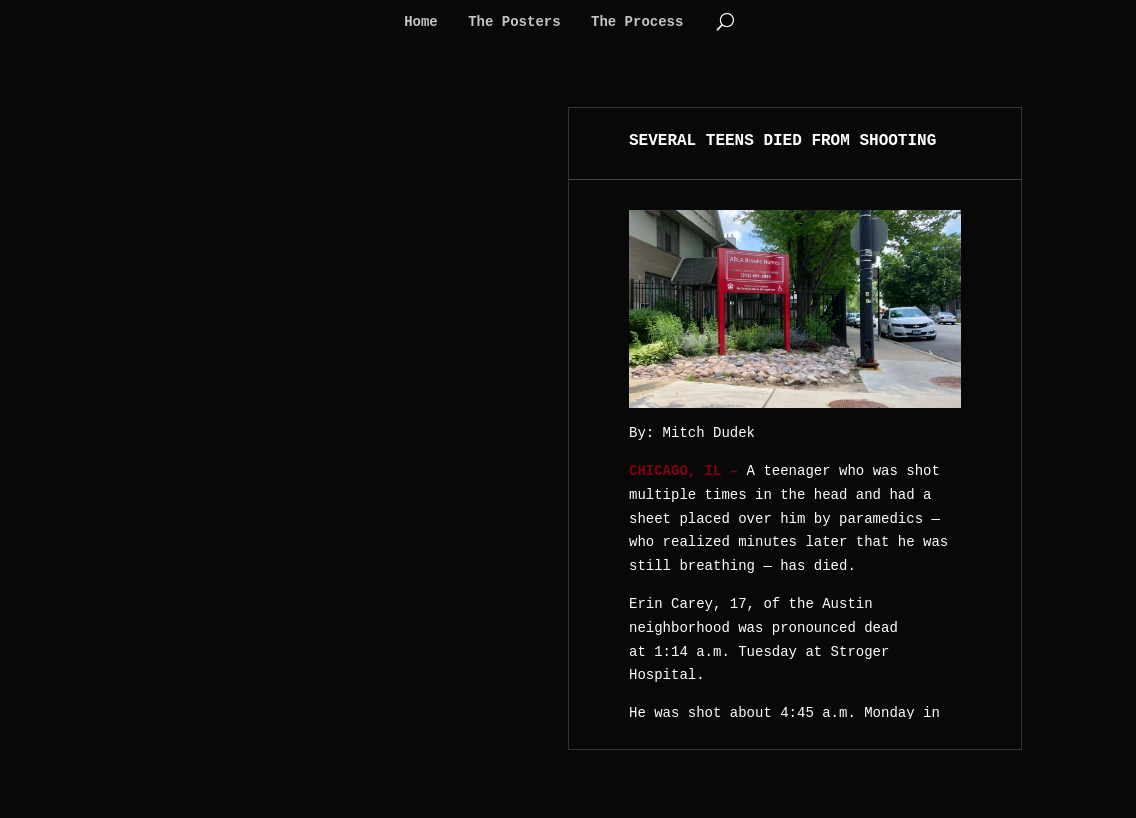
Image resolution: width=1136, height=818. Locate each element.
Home (421, 22)
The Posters (514, 22)
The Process (637, 22)
